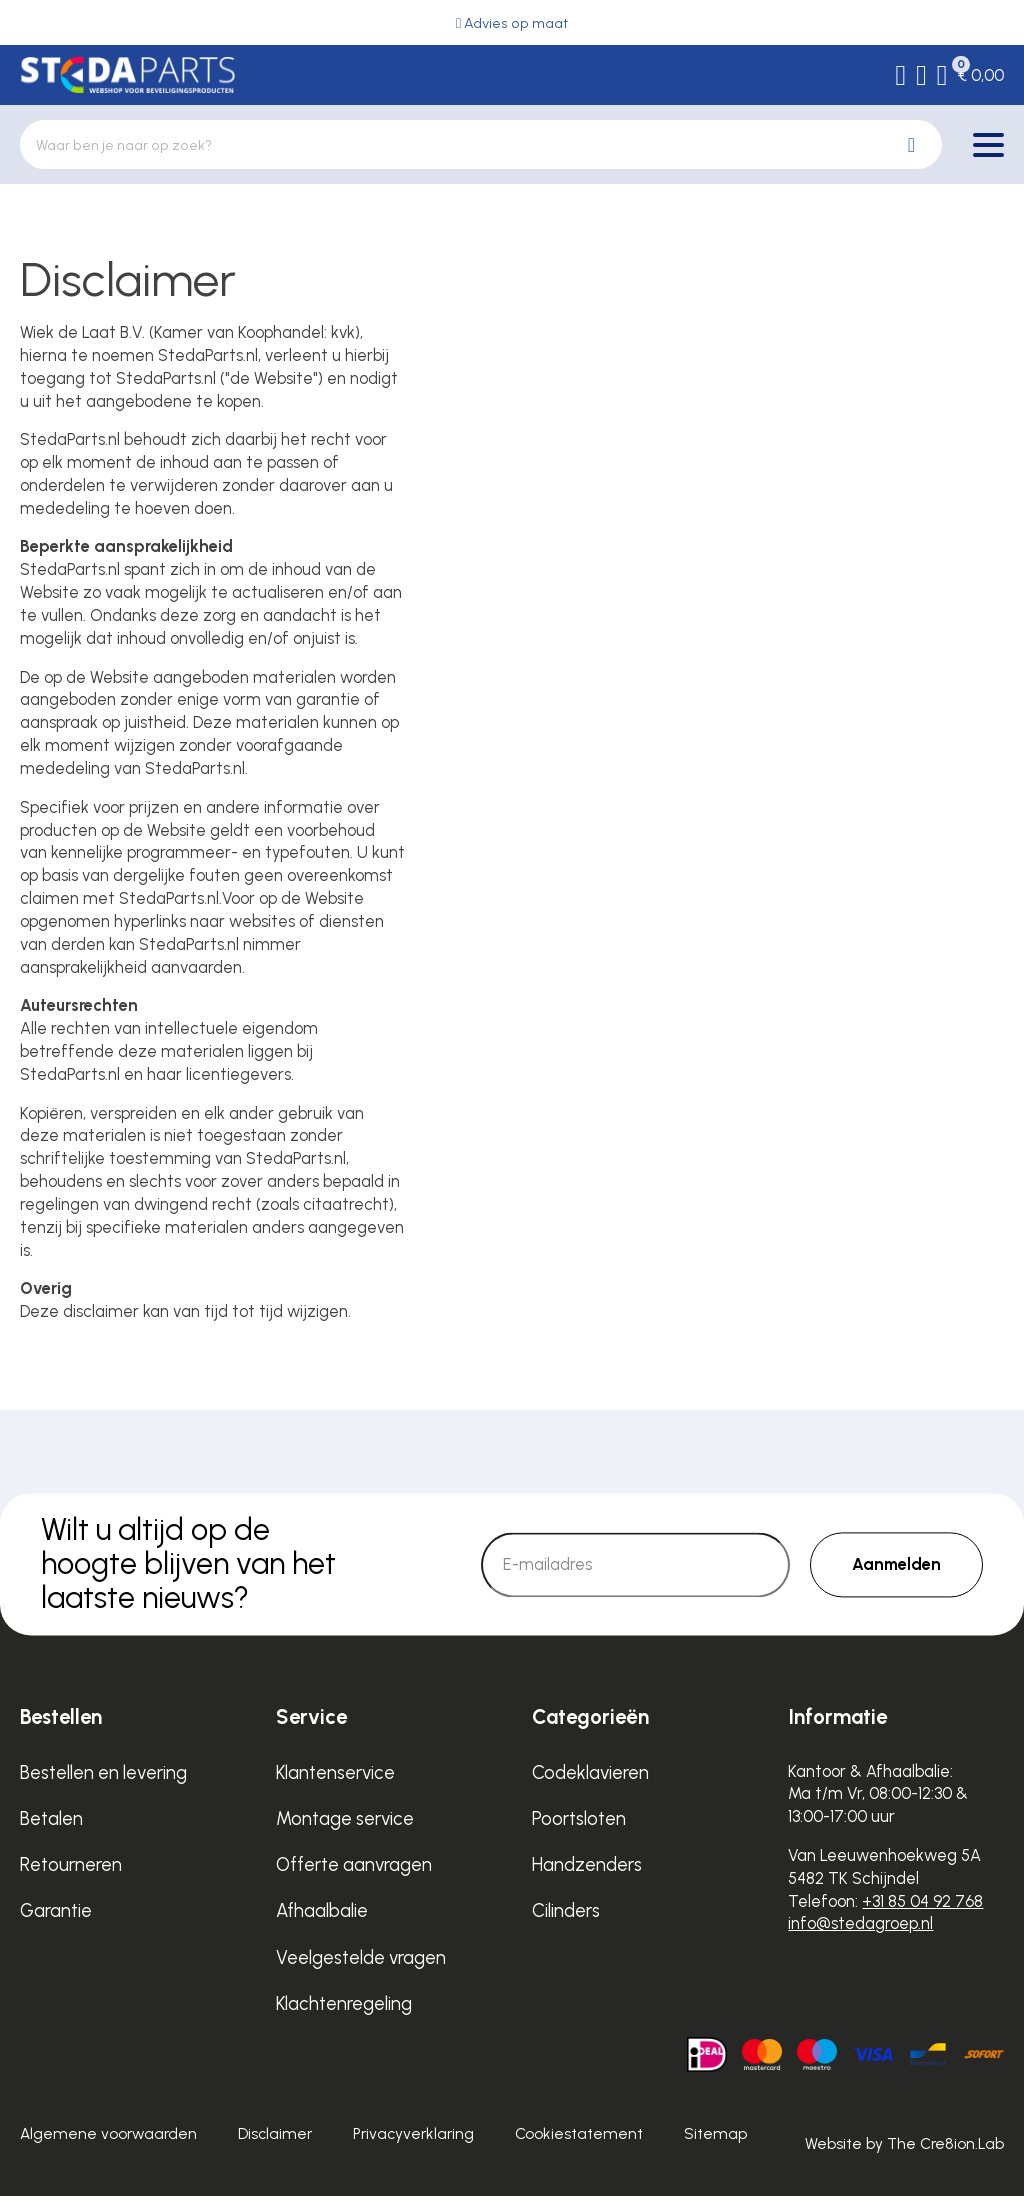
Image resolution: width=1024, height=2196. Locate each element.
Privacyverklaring (413, 2133)
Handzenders (587, 1864)
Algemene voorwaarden (108, 2133)
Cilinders (566, 1910)
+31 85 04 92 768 (922, 1901)
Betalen (51, 1818)
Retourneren (71, 1864)
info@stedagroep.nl (860, 1923)
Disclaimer (275, 2133)
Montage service (345, 1818)
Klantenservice (335, 1772)
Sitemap (715, 2133)
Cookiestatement (579, 2133)
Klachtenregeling (344, 2003)
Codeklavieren (590, 1772)
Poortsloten (579, 1818)
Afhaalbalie (322, 1910)
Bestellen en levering (103, 1772)
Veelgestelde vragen (361, 1957)
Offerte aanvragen (354, 1864)
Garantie (56, 1910)
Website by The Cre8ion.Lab (904, 2143)
